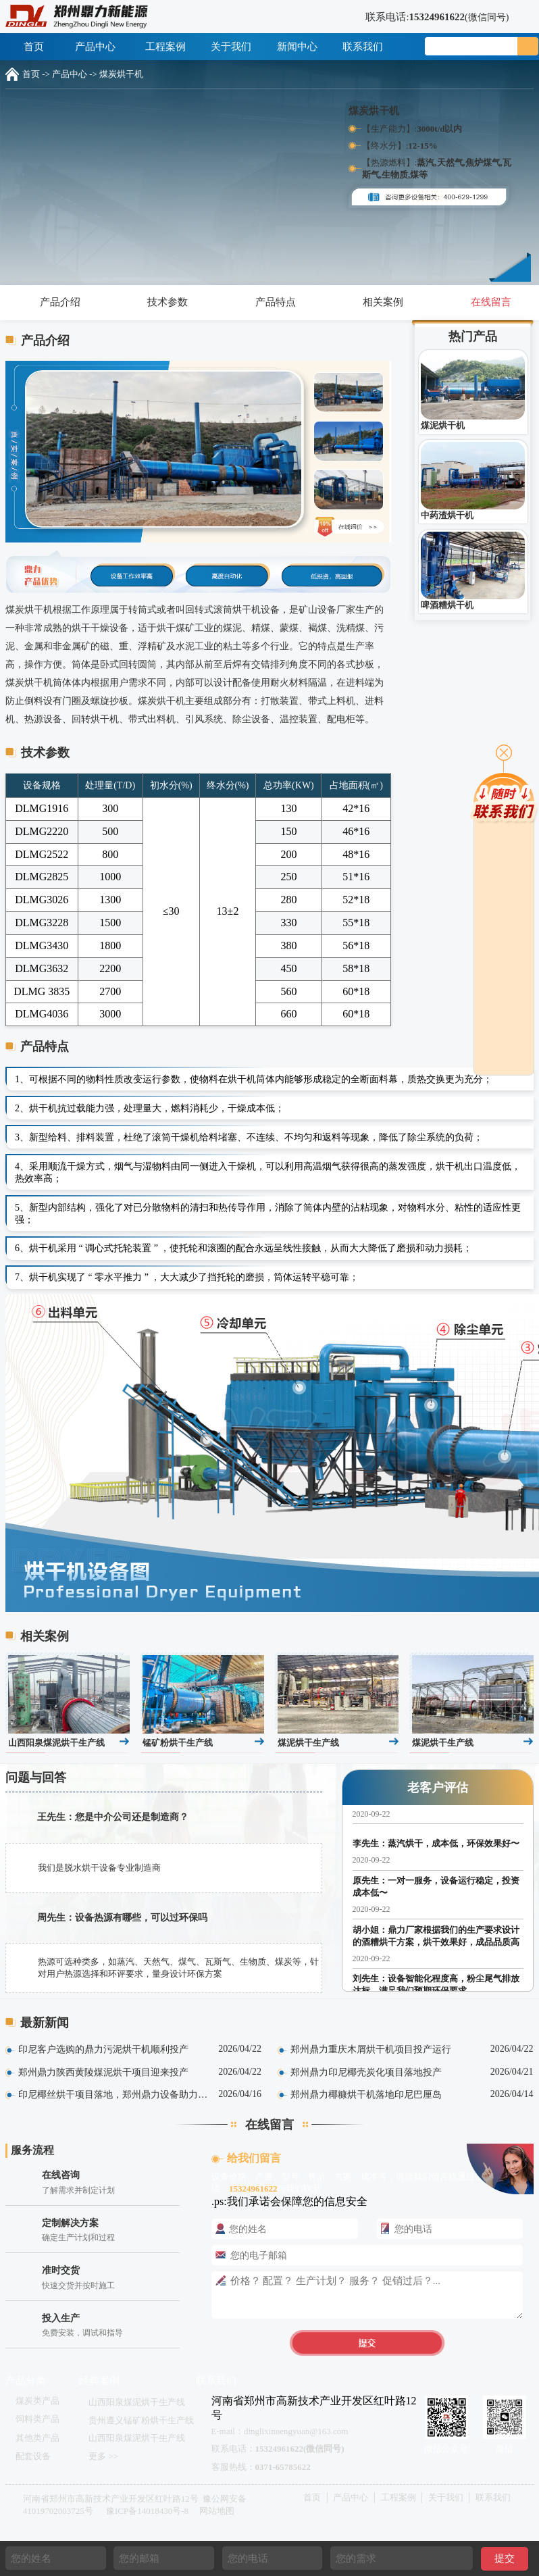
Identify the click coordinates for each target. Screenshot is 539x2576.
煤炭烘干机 (121, 74)
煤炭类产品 (37, 2401)
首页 (34, 46)
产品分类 (25, 2380)
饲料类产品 (37, 2419)
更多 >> (103, 2456)
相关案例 (377, 302)
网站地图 (216, 2511)
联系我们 (362, 46)
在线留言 (485, 302)
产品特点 (269, 302)
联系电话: (429, 17)
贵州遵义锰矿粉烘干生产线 (141, 2420)
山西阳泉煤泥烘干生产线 (136, 2402)
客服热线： (261, 2467)
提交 (504, 2558)
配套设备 (33, 2456)
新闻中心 (297, 46)
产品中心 (100, 46)
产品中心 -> (74, 74)
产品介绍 (54, 302)
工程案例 (165, 46)
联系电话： (277, 2449)
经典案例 (99, 2380)
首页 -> (36, 74)
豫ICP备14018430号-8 (147, 2511)
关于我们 (231, 46)
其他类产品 (37, 2438)
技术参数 (162, 302)
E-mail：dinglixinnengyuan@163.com (280, 2431)
